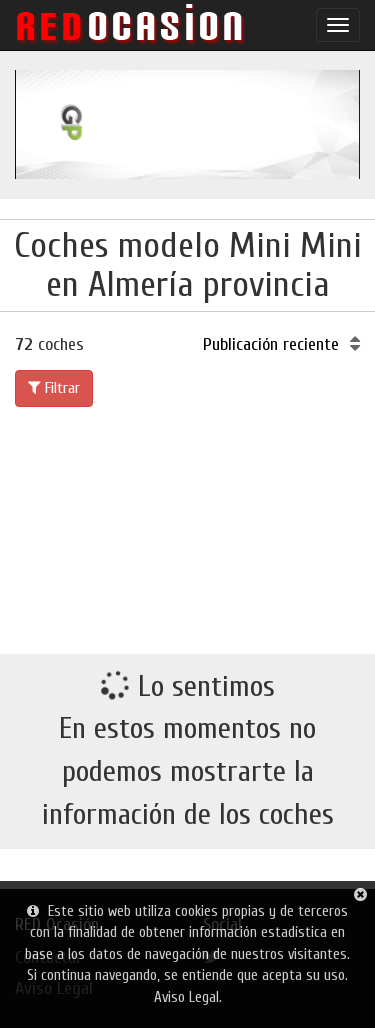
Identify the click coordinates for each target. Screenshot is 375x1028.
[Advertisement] (187, 526)
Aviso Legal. (188, 997)
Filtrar (54, 388)
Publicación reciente (281, 344)
